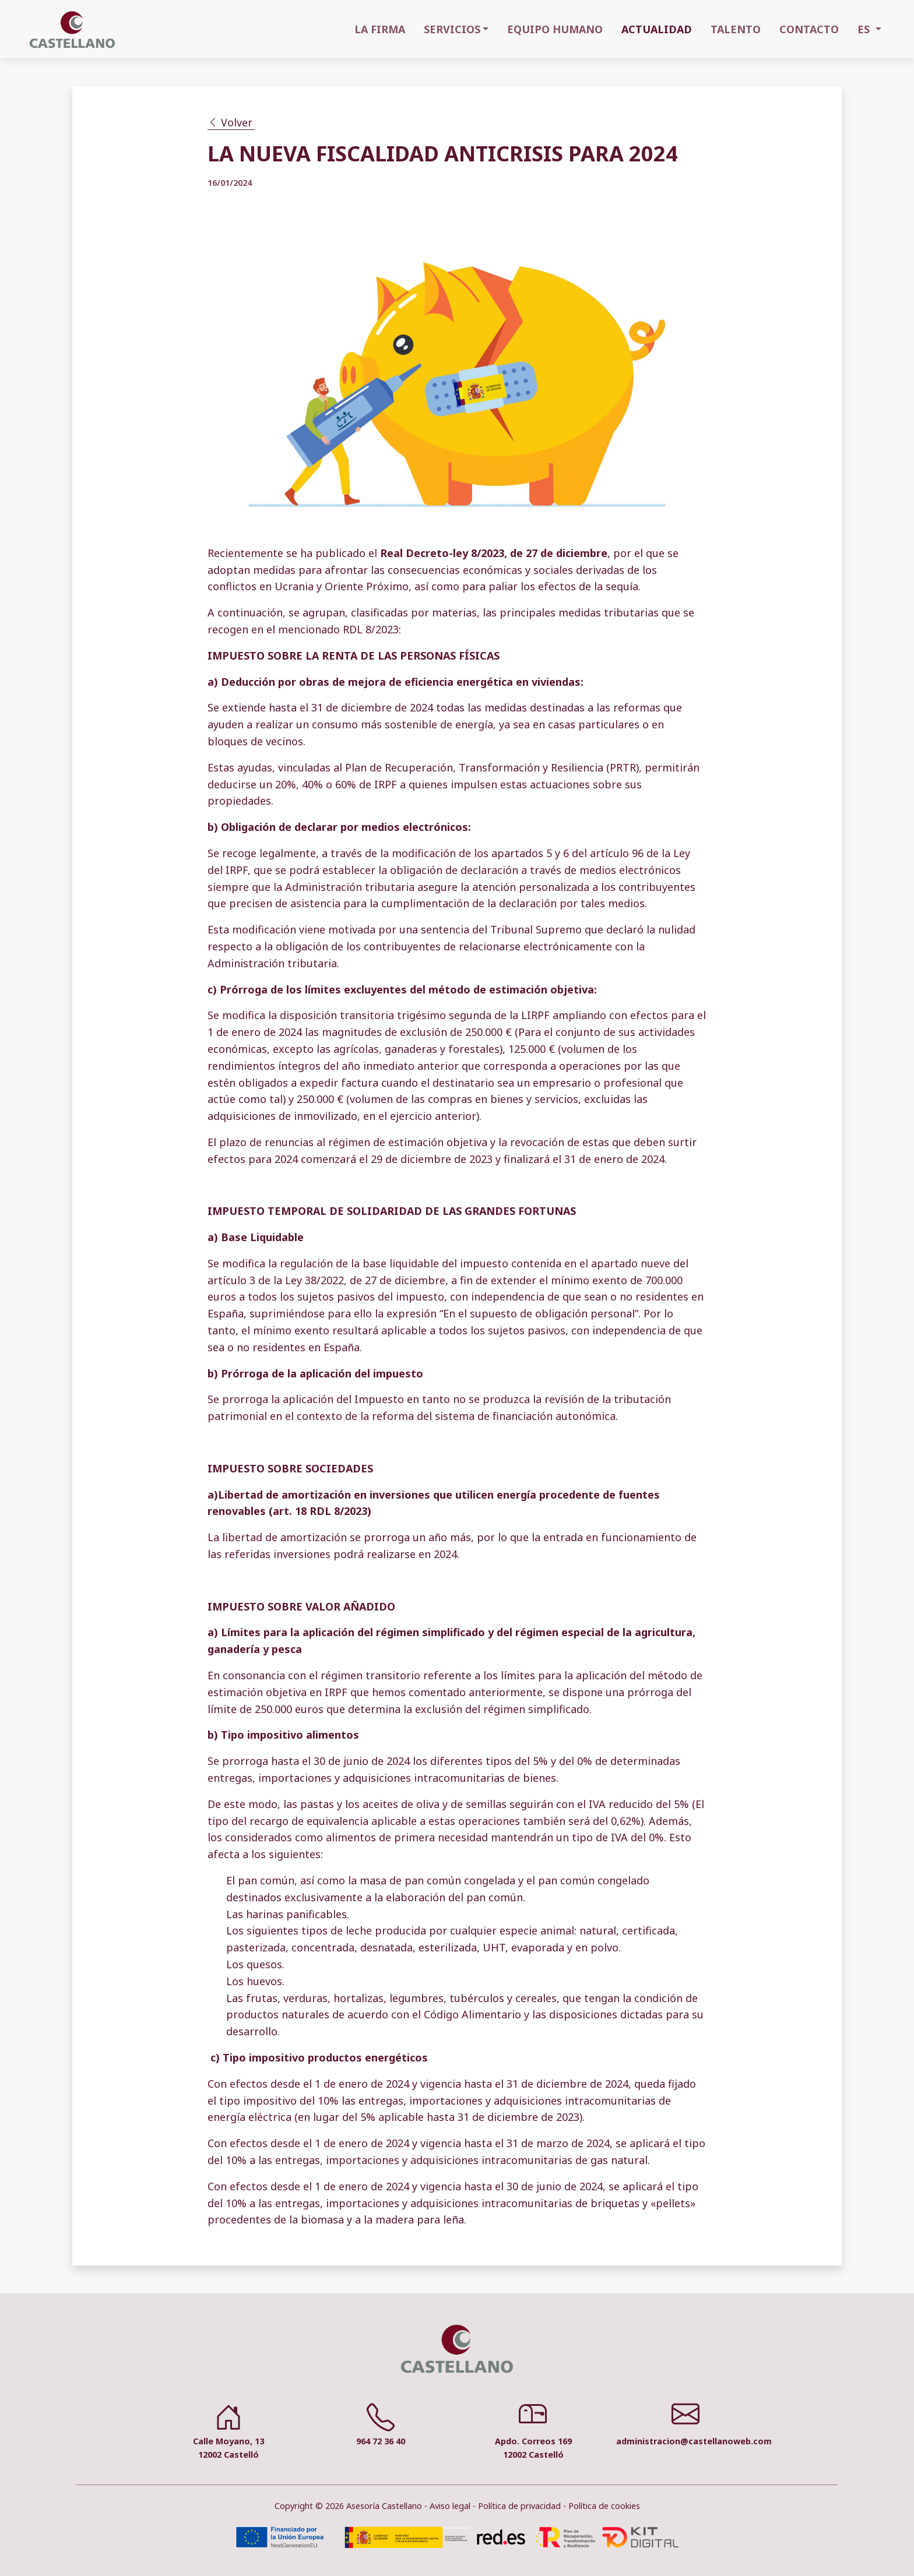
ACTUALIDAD (656, 29)
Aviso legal (450, 2505)
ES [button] (865, 29)
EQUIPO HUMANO (555, 29)
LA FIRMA (379, 29)
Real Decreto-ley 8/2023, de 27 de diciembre (493, 553)
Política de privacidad (519, 2505)
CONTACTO (809, 29)
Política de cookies (604, 2505)
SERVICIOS (452, 29)
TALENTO (736, 29)
